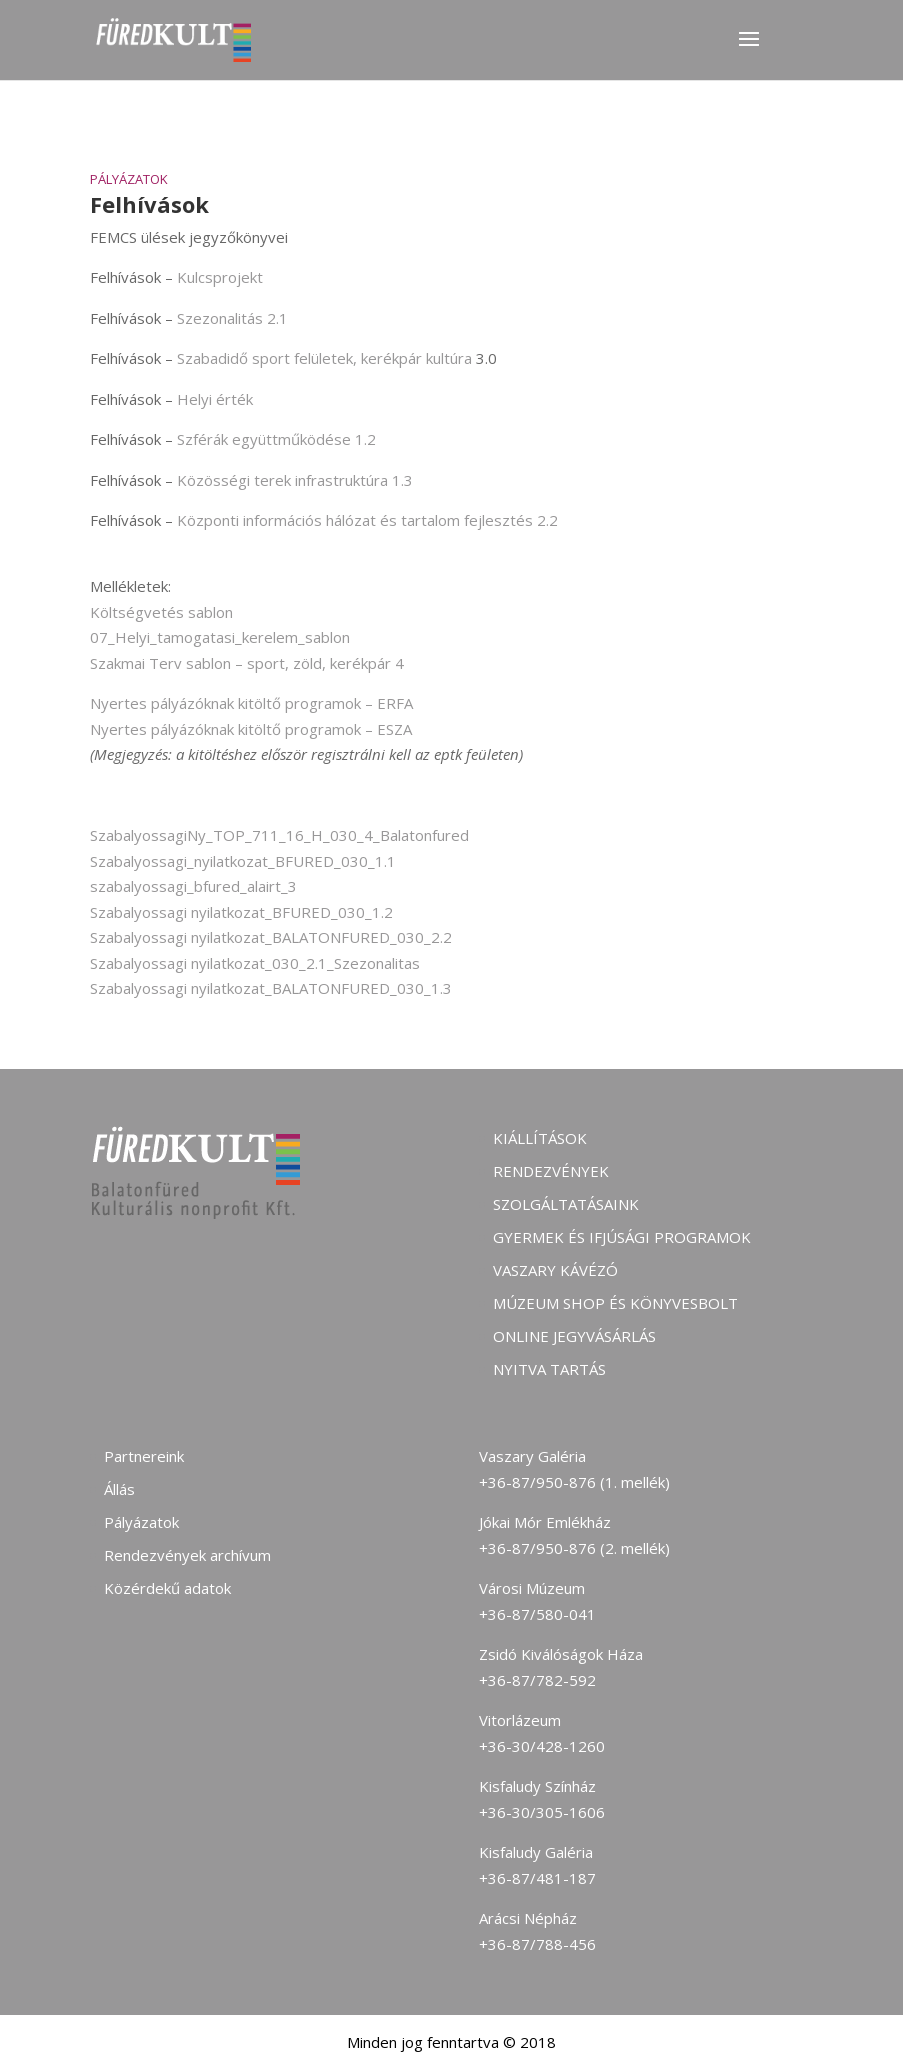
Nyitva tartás (549, 1369)
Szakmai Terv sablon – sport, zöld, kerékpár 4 (247, 663)
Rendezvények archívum (187, 1555)
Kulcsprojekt (220, 277)
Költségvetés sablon (161, 612)
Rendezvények (551, 1171)
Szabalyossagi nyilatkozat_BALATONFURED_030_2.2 (271, 937)
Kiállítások (540, 1138)
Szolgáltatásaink (566, 1204)
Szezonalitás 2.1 (232, 318)
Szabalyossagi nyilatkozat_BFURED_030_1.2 (241, 912)
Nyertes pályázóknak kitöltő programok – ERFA (251, 703)
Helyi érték (215, 399)
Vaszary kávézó (555, 1270)
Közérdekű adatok (167, 1588)
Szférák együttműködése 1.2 (276, 439)
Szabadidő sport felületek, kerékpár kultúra (324, 358)
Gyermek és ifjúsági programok (622, 1237)
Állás (119, 1489)
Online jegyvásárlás (574, 1336)
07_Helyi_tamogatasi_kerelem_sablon (220, 637)
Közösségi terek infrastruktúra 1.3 (295, 480)
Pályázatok (129, 179)
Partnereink (144, 1456)
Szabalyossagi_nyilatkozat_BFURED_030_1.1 (243, 861)
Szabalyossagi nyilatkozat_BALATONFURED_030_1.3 (271, 988)
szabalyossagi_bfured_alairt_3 (193, 886)
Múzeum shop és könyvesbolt (615, 1303)
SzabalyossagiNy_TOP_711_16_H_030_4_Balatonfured (279, 835)
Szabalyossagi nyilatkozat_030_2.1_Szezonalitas (255, 963)
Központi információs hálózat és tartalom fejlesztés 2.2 (367, 520)
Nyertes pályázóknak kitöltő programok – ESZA (251, 729)
